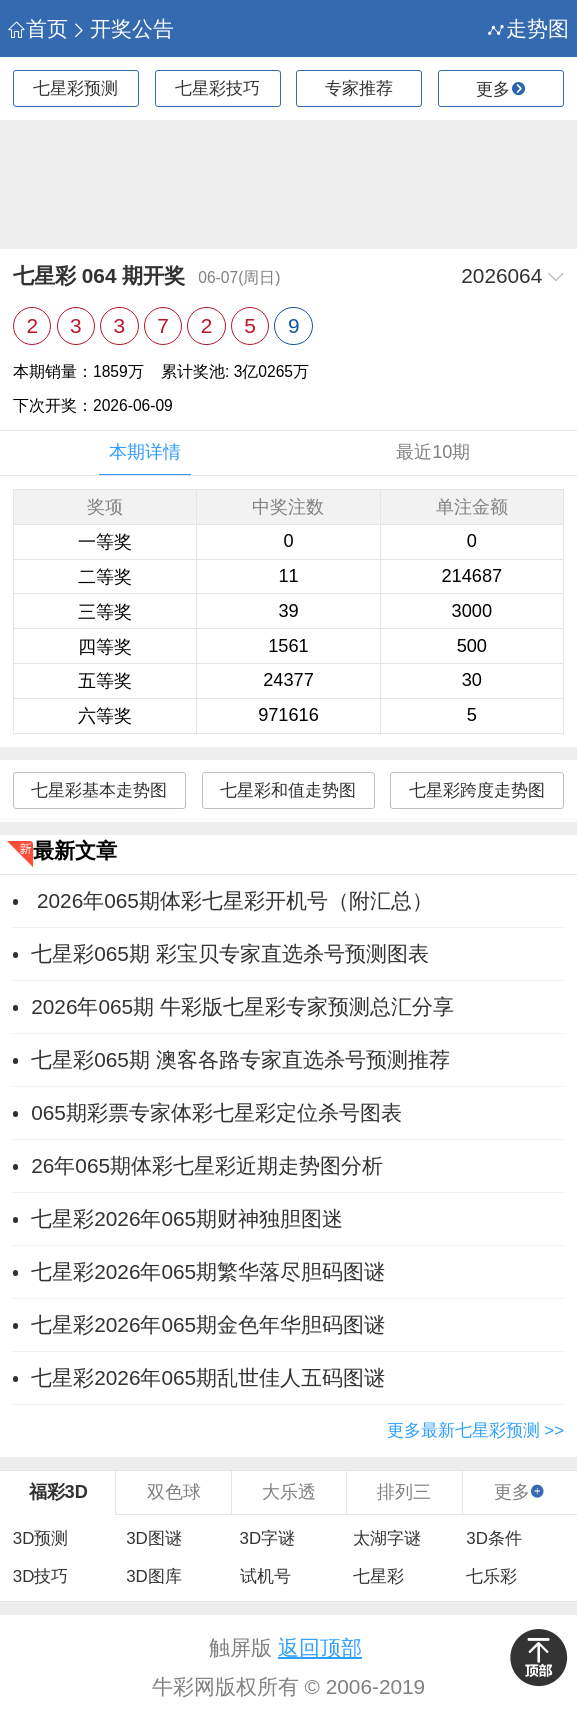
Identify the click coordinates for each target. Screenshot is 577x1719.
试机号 (265, 1576)
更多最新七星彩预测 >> (475, 1430)
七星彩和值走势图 (288, 790)
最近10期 (433, 452)
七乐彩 (491, 1576)
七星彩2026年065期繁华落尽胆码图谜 (208, 1271)
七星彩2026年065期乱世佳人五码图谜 (208, 1377)
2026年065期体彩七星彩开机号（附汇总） (232, 900)
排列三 (404, 1492)
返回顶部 (320, 1647)
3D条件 (494, 1538)
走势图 (529, 28)
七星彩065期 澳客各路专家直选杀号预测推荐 (240, 1059)
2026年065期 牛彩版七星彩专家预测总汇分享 (242, 1006)
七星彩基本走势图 (99, 790)
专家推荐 (359, 88)
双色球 (174, 1492)
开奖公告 (122, 28)
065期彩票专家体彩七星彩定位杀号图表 (216, 1112)
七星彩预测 (75, 88)
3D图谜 (154, 1538)
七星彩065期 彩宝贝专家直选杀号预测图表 (229, 953)
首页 (38, 28)
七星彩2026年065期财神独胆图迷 (187, 1218)
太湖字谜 (387, 1538)
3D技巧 (41, 1576)
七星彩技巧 (217, 88)
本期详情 (145, 452)
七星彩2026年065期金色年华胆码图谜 (208, 1324)
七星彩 (378, 1576)
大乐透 (289, 1492)
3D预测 (41, 1538)
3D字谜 (268, 1538)
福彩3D (58, 1492)
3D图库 (154, 1576)
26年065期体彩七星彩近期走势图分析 (207, 1165)
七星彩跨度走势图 (477, 790)
